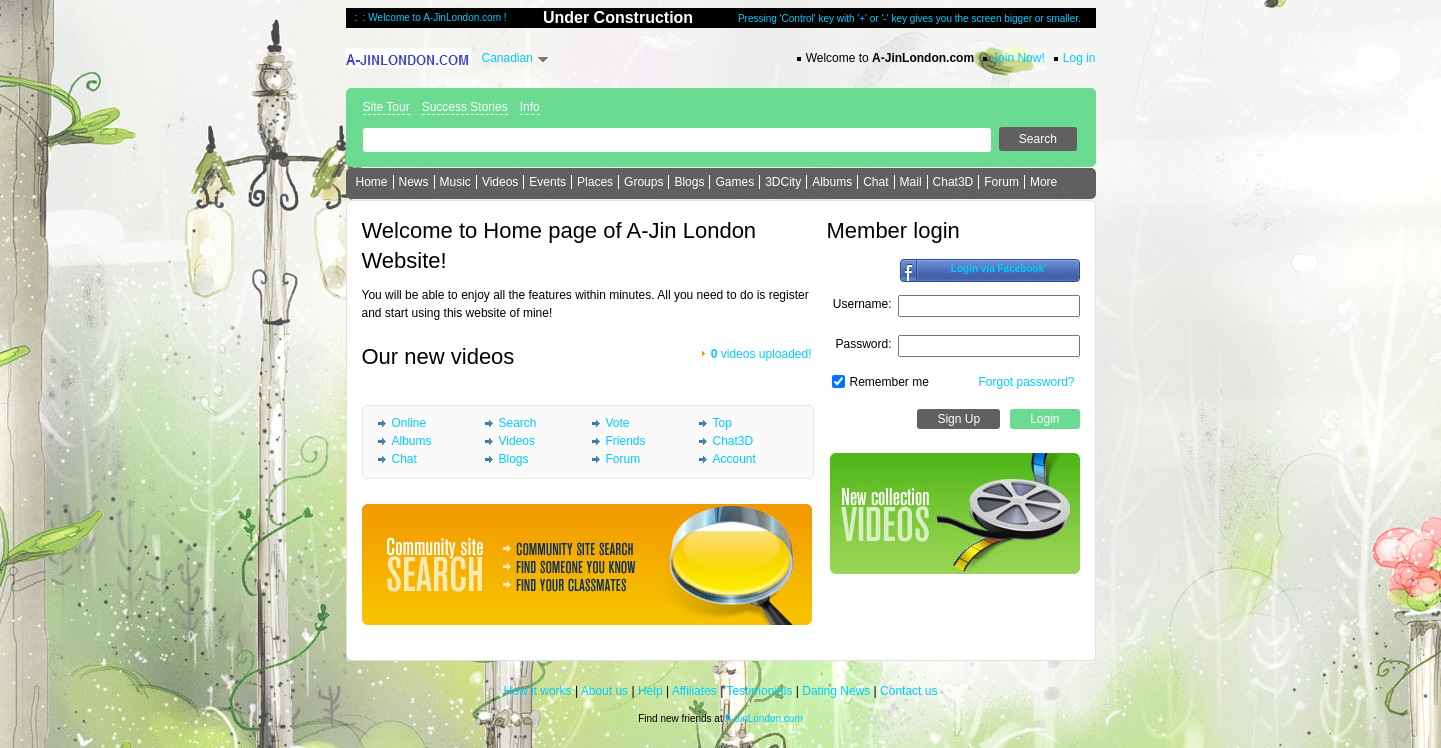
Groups (643, 182)
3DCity (783, 182)
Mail (911, 182)
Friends (626, 441)
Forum (1001, 182)
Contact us (908, 691)
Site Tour (386, 107)
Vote (618, 423)
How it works (538, 691)
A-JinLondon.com (764, 718)
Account (734, 459)
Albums (832, 182)
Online (409, 423)
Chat (875, 182)
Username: (862, 304)
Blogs (689, 182)
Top (722, 423)
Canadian (507, 58)
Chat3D (953, 182)
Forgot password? (1026, 382)
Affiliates (694, 691)
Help (650, 691)
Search (518, 423)
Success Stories (465, 107)
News (414, 182)
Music (455, 182)
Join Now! (1018, 58)
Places (595, 182)
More (1043, 182)
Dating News (836, 691)
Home (372, 182)
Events (547, 182)
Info (530, 107)
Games (734, 182)
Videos (500, 182)
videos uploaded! (761, 354)
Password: (863, 344)
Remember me (889, 382)
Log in (1079, 58)
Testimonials (759, 691)
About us (604, 691)
